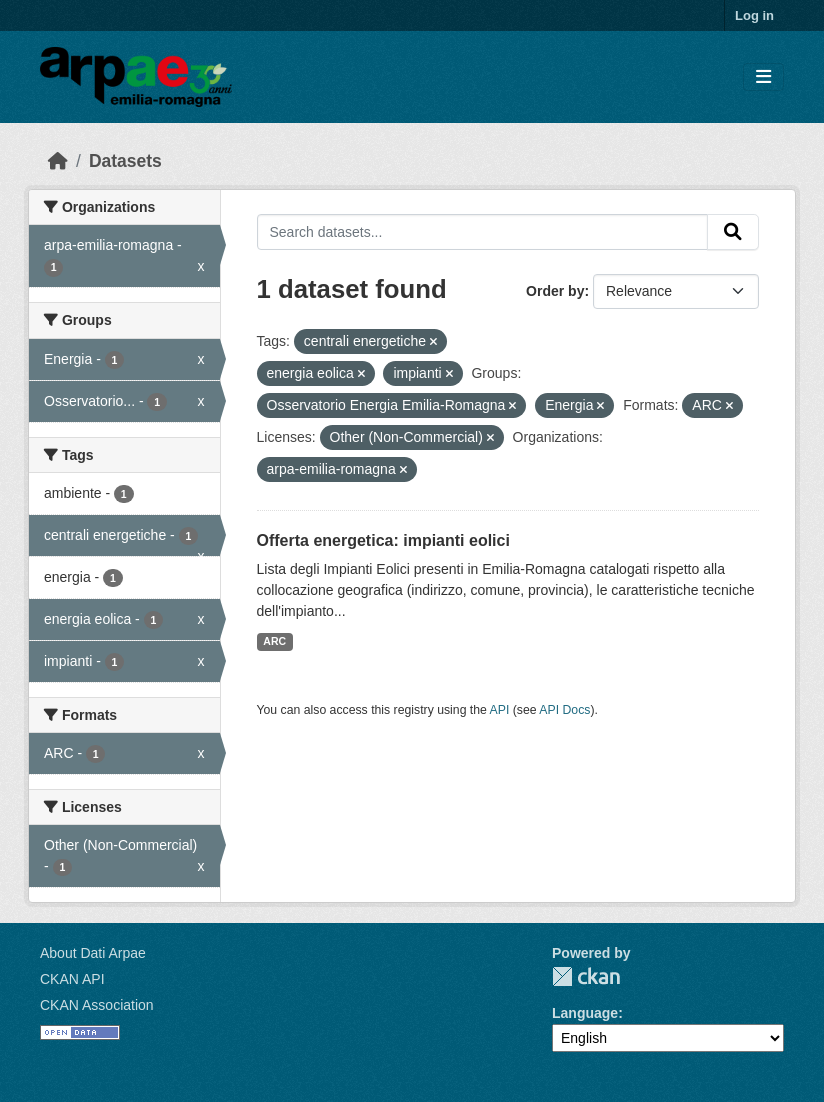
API (500, 710)
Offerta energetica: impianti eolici (383, 540)
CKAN (586, 976)
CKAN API (72, 979)
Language (585, 1013)
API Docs (564, 710)
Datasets (125, 161)
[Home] (58, 161)
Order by (555, 291)
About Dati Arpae (93, 953)
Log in (754, 15)
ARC (274, 641)
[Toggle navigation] (763, 77)
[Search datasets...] (483, 232)
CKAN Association (97, 1005)
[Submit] (733, 232)
